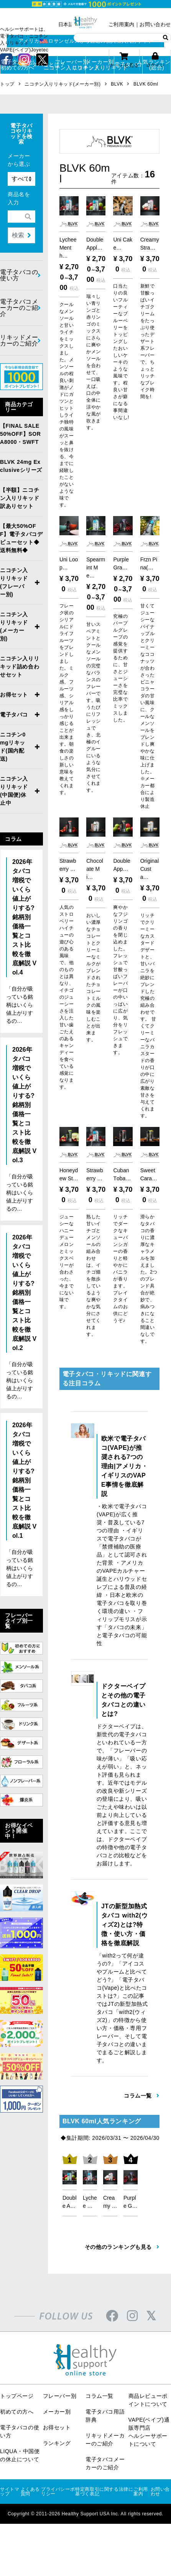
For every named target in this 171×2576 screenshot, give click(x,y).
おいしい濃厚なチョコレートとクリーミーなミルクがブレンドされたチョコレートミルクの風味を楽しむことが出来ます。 (93, 961)
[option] (69, 2171)
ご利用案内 (122, 24)
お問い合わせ (155, 24)
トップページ (17, 2380)
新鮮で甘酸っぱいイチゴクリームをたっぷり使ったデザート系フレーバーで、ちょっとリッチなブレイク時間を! (147, 341)
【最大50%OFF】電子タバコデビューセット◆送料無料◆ (21, 538)
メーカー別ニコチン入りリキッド (100, 65)
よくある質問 (30, 2475)
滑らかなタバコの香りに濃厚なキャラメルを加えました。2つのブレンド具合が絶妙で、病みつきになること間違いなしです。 (149, 1263)
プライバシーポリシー (58, 2475)
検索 (18, 235)
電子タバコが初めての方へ (15, 65)
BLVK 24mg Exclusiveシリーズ (21, 466)
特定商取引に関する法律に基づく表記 (104, 2475)
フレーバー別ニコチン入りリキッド (72, 65)
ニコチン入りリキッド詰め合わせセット (19, 666)
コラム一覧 (99, 2380)
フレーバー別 (60, 2380)
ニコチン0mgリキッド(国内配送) (13, 746)
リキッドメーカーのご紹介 (19, 340)
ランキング (57, 2427)
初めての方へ (17, 2395)
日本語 (66, 24)
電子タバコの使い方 (19, 275)
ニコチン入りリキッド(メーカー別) (14, 626)
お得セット (14, 695)
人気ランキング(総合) (157, 65)
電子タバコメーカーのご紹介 (19, 307)
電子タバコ (128, 64)
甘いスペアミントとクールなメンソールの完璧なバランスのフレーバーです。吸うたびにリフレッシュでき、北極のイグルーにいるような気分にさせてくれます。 (93, 691)
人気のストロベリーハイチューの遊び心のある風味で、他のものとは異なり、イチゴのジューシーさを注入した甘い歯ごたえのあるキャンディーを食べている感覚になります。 (66, 989)
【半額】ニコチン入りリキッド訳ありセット (19, 498)
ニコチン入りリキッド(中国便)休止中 (14, 791)
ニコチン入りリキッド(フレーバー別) (14, 582)
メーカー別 (57, 2395)
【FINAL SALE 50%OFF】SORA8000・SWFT (20, 434)
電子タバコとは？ (43, 64)
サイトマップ (9, 2475)
